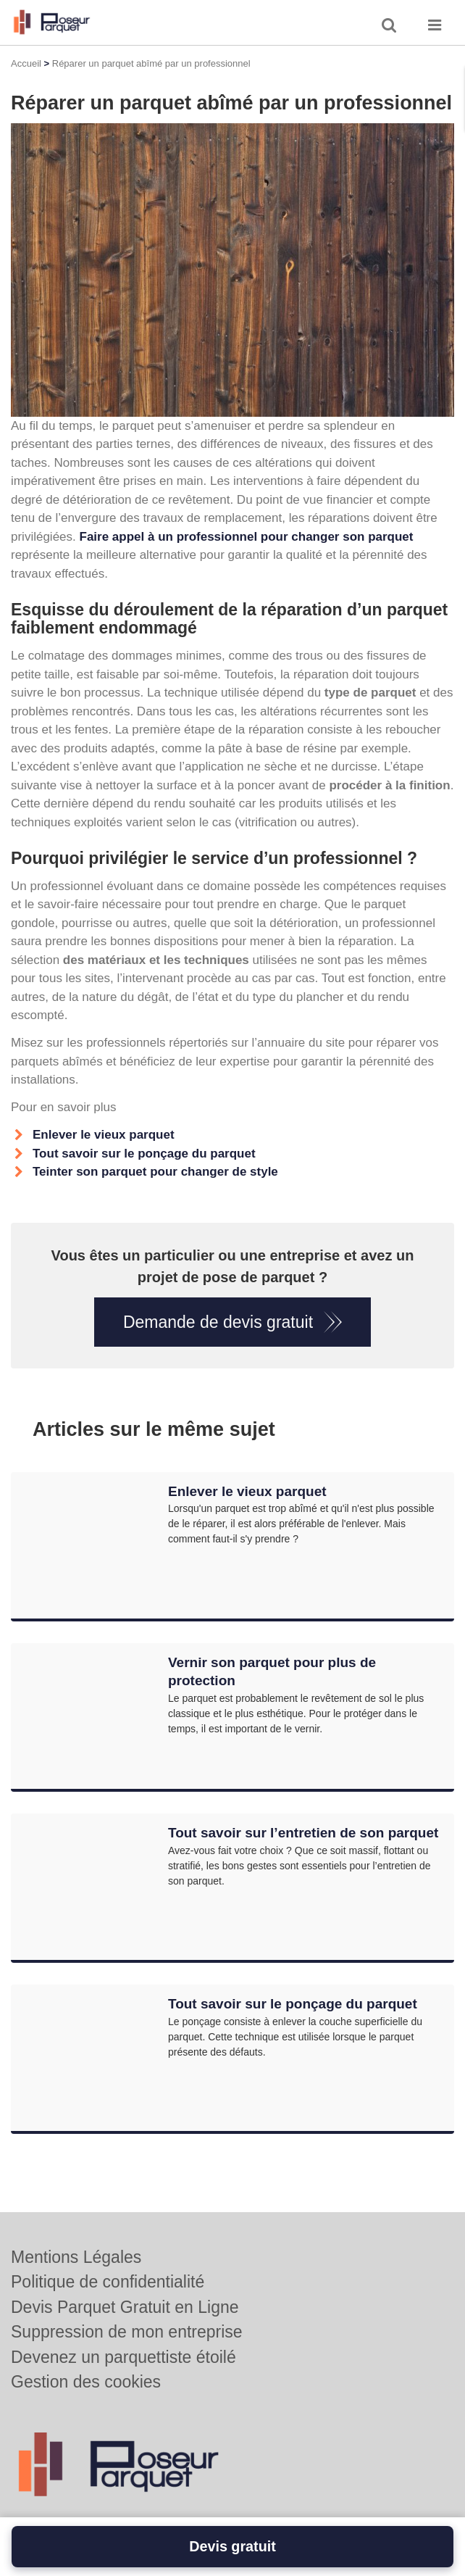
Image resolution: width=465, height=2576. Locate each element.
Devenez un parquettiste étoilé (123, 2357)
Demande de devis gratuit (218, 1322)
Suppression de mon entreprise (127, 2331)
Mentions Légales (76, 2257)
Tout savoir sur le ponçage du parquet (144, 1153)
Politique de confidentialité (107, 2281)
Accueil (26, 63)
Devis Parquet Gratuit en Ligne (125, 2307)
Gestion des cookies (86, 2381)
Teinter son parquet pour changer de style (155, 1172)
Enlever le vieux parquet (104, 1135)
